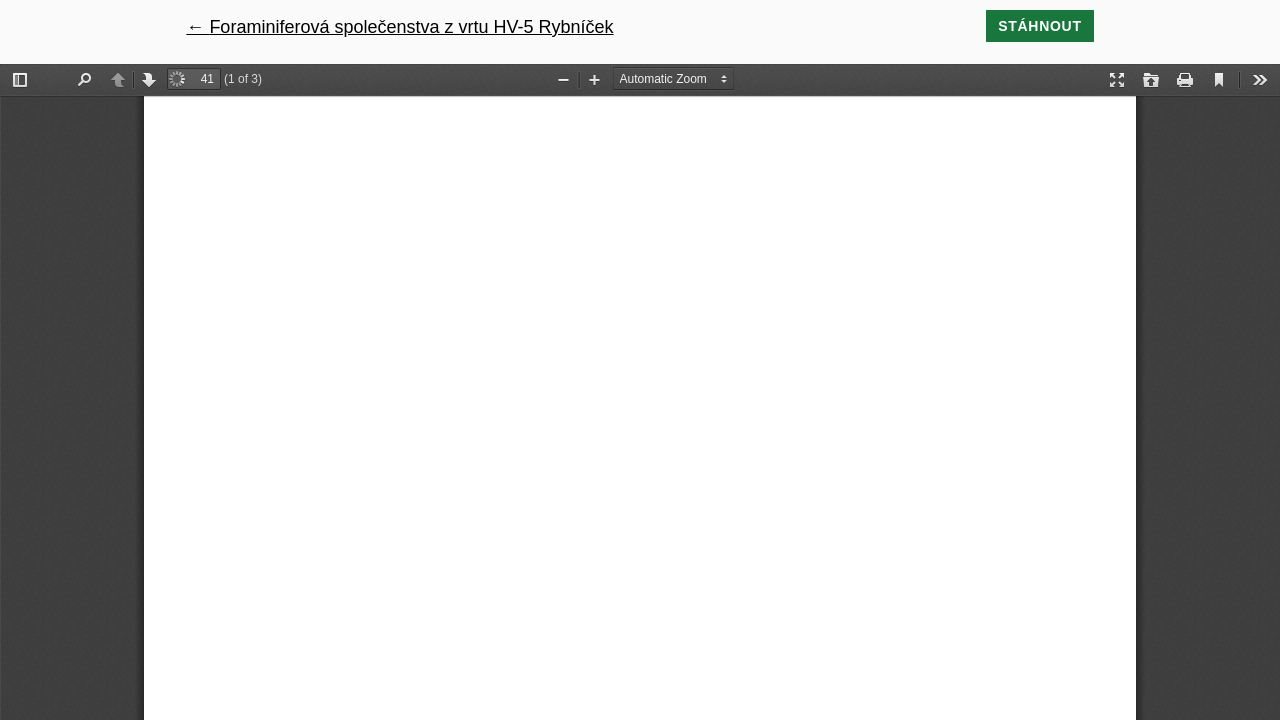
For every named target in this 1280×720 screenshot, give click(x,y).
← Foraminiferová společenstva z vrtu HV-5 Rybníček (399, 27)
